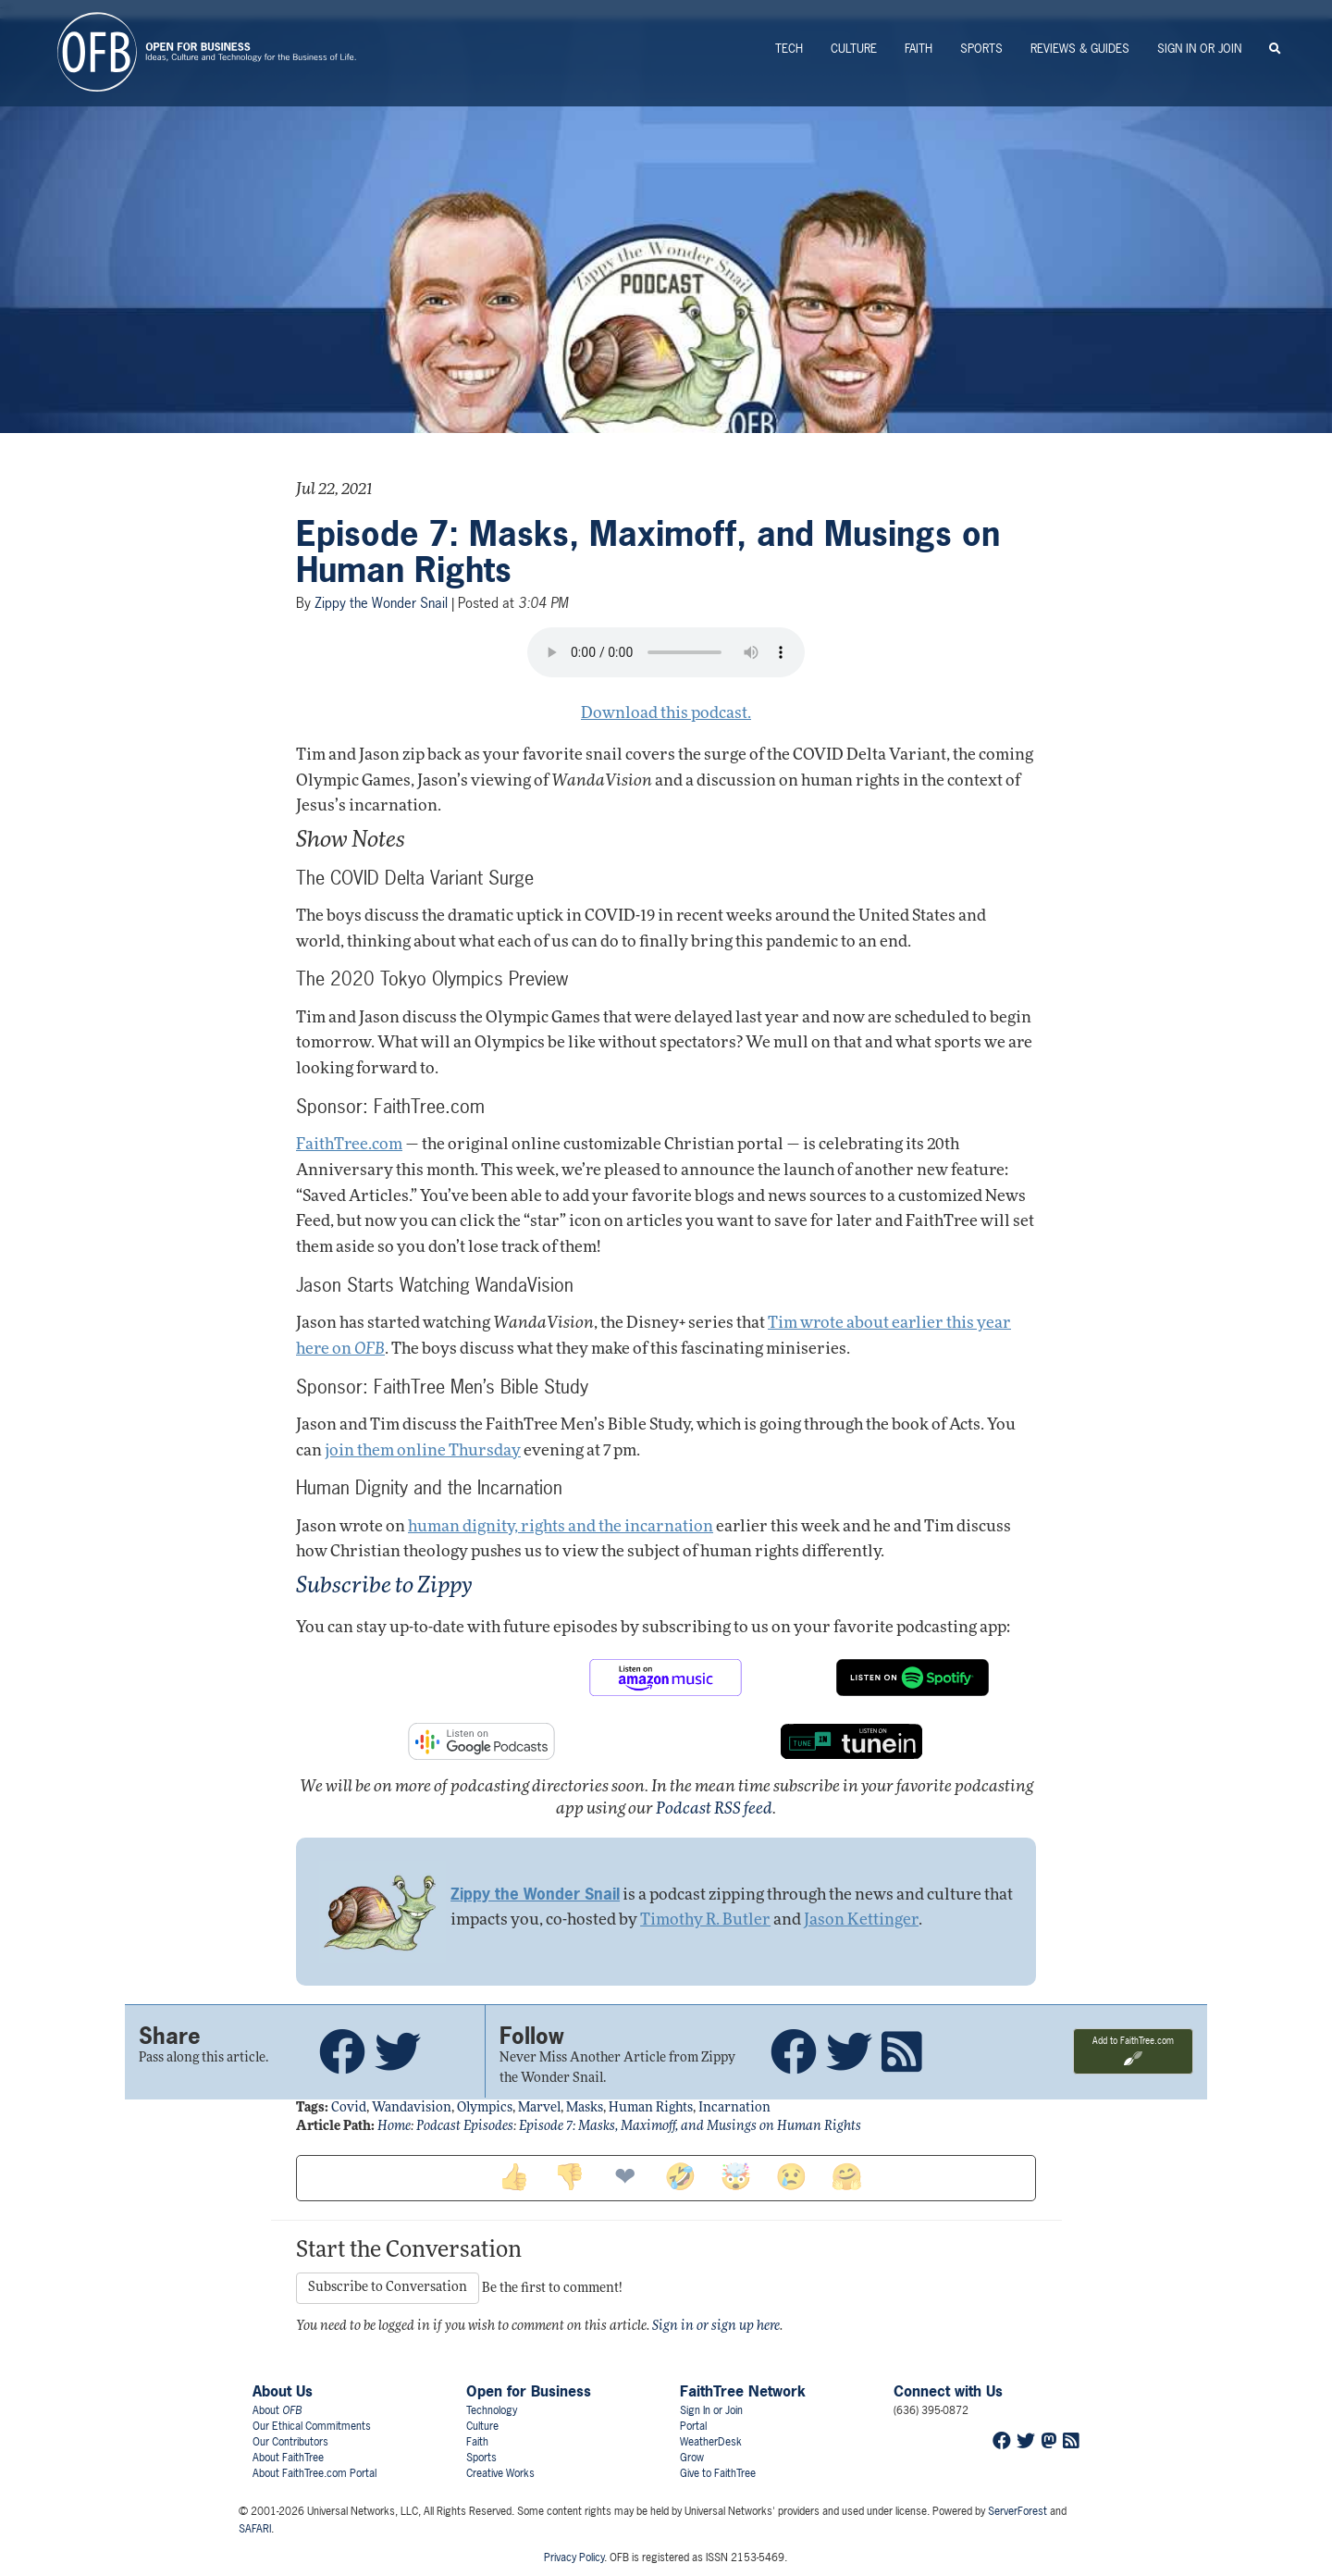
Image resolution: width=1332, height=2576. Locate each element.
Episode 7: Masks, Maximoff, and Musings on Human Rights (648, 552)
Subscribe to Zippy (384, 1587)
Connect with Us (948, 2391)
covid (348, 2108)
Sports (981, 48)
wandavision (411, 2108)
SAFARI (255, 2528)
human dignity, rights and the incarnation (560, 1527)
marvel (539, 2108)
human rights (651, 2108)
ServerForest (1017, 2511)
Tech (789, 48)
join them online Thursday (423, 1451)
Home (394, 2127)
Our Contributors (290, 2441)
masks (584, 2108)
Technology (491, 2410)
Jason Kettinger (861, 1920)
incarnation (734, 2108)
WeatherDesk (711, 2441)
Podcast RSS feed (714, 1809)
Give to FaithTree (718, 2473)
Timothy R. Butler (705, 1920)
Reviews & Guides (1079, 48)
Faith (918, 48)
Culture (854, 48)
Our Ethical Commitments (312, 2426)
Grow (692, 2457)
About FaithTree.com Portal (314, 2473)
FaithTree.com (349, 1145)
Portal (693, 2426)
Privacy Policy (574, 2557)
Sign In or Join (1199, 48)
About (277, 2410)
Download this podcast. (666, 714)
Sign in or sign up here (716, 2327)
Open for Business (528, 2391)
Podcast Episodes (464, 2127)
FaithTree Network (743, 2391)
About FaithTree (288, 2457)
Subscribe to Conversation (387, 2288)
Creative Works (500, 2473)
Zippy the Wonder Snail (381, 603)
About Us (283, 2391)
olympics (484, 2108)
